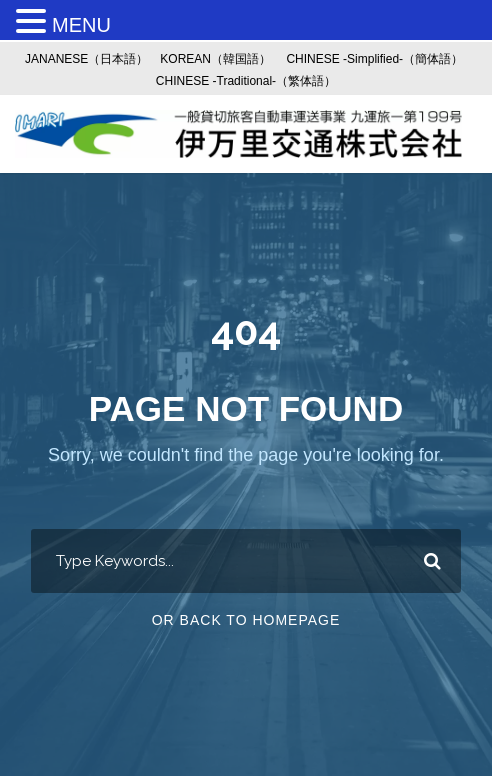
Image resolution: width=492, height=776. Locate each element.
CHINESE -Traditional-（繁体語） (246, 81)
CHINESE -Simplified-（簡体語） (374, 59)
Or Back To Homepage (246, 620)
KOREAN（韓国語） (215, 59)
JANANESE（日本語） (86, 59)
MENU (81, 25)
